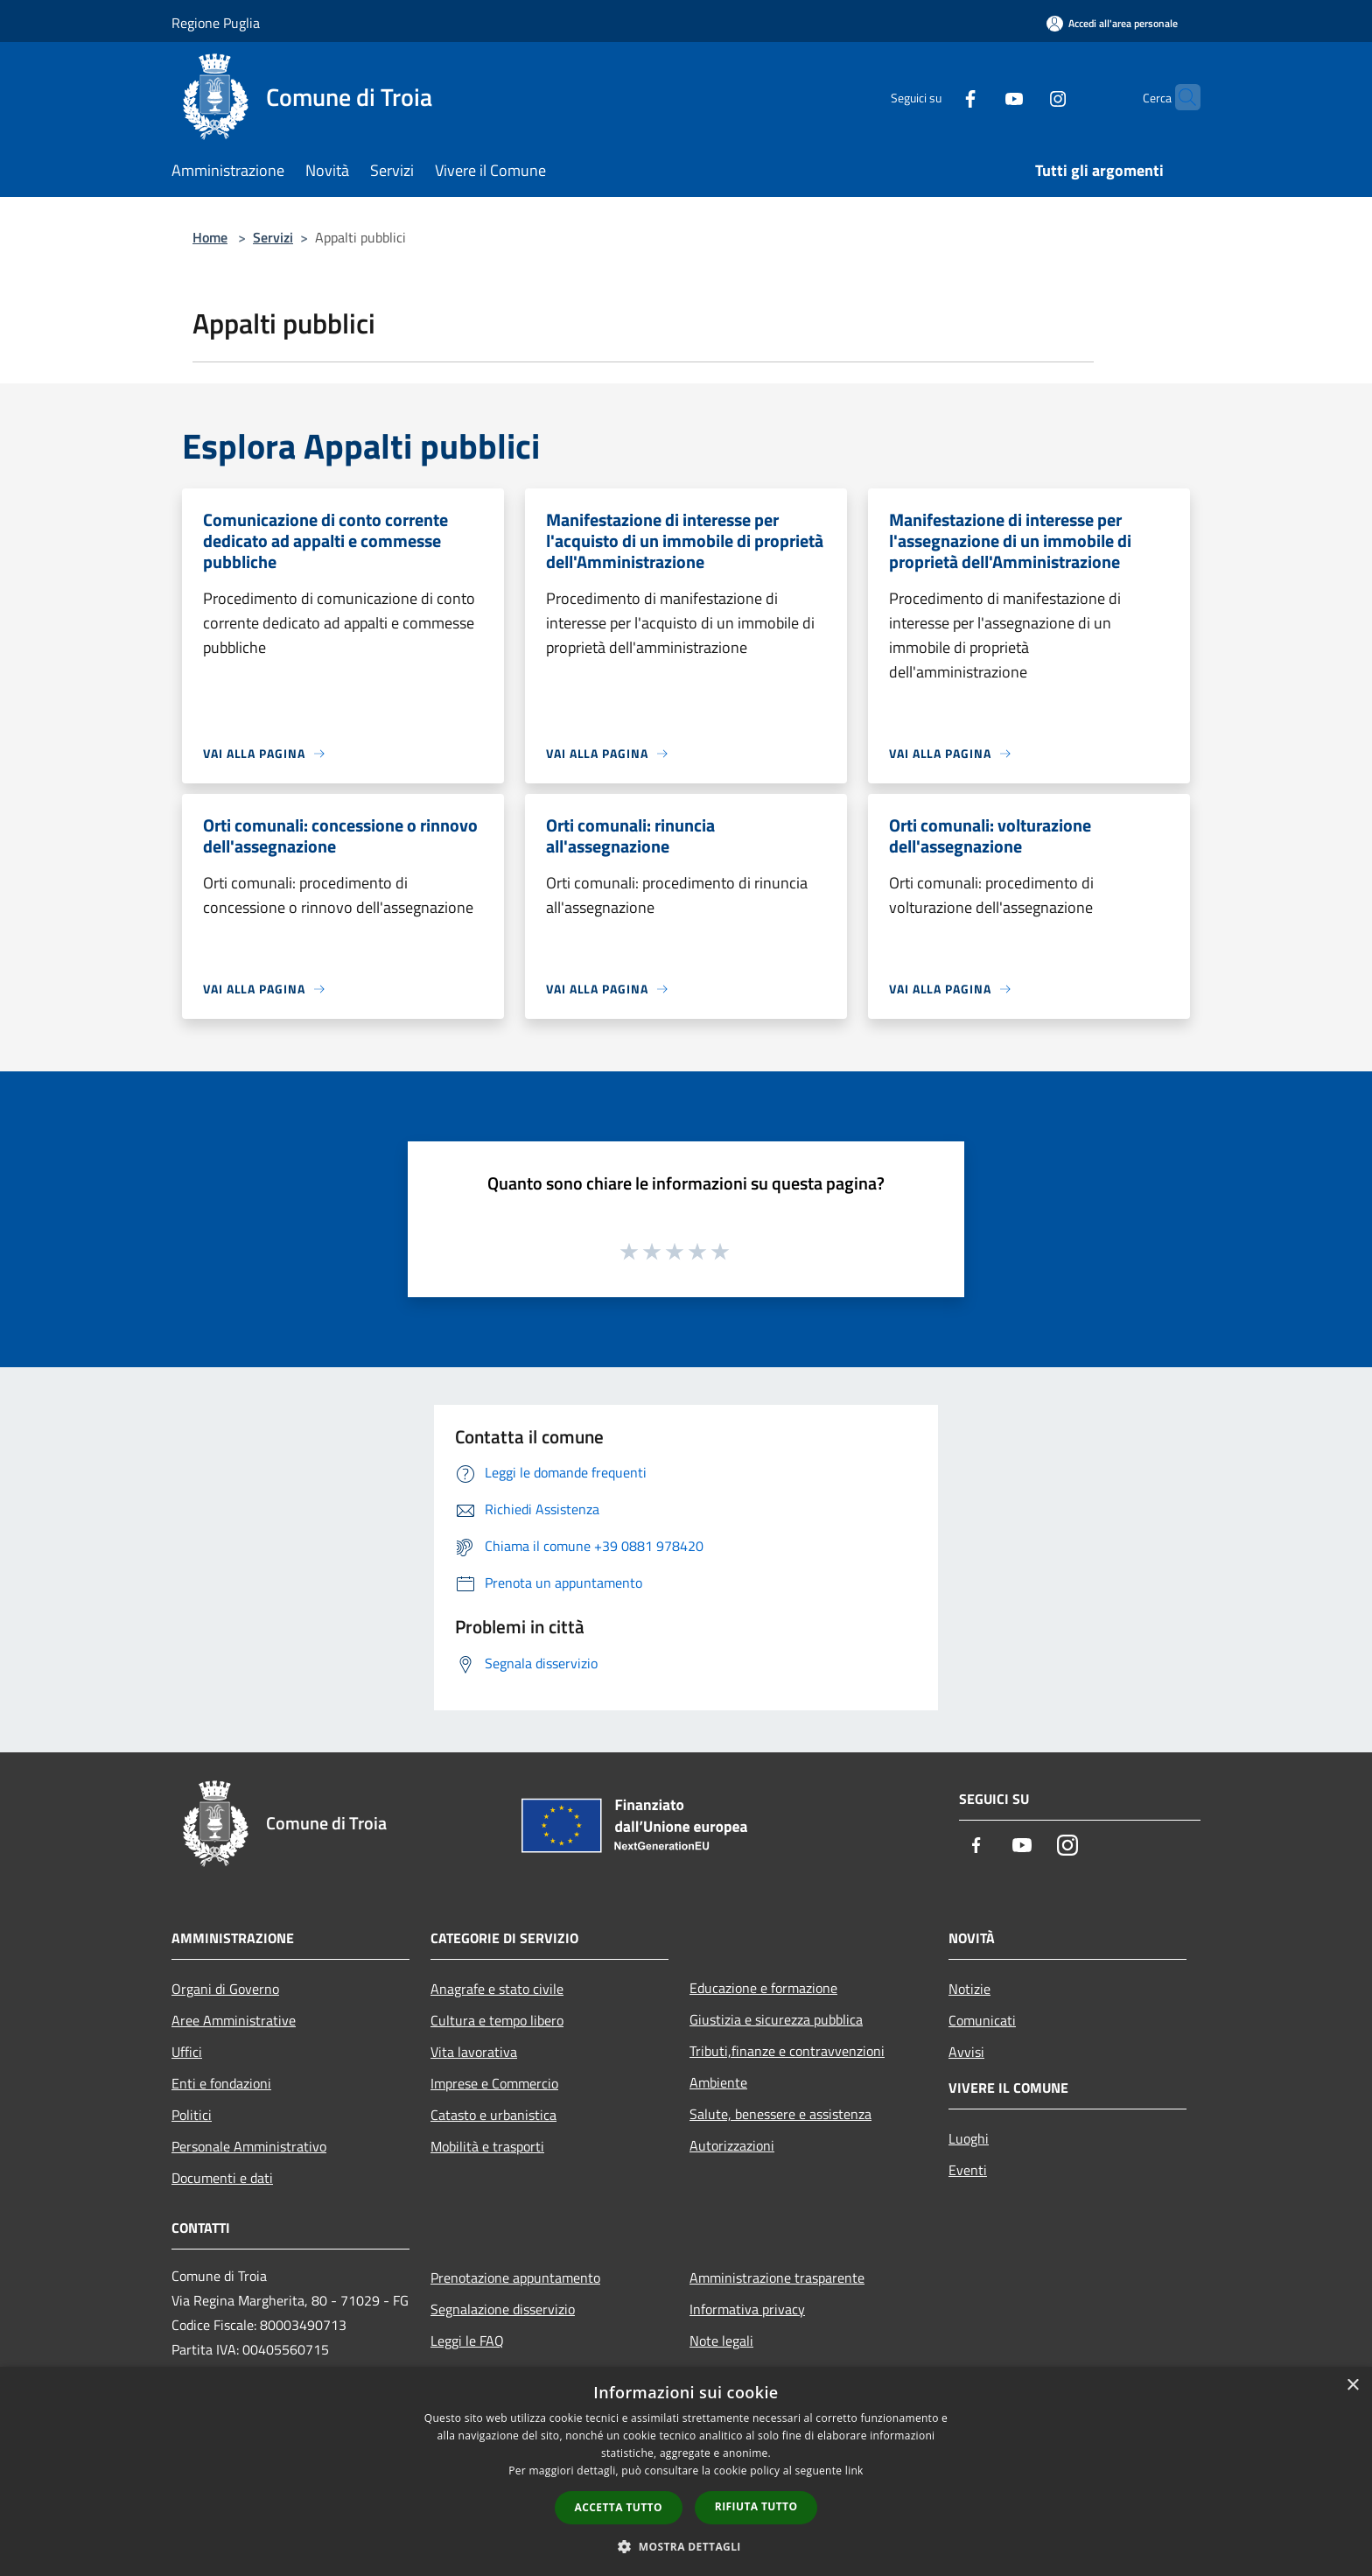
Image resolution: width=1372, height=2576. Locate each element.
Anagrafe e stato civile (497, 1988)
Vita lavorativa (473, 2051)
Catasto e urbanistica (493, 2114)
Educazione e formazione (763, 1987)
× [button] (1352, 2385)
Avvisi (966, 2051)
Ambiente (718, 2082)
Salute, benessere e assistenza (781, 2113)
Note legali (721, 2340)
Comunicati (982, 2020)
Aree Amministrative (234, 2020)
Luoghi (968, 2138)
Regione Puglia (216, 22)
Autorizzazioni (732, 2145)
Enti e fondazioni (221, 2083)
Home (210, 237)
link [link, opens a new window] (854, 2470)
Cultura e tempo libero (497, 2020)
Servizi (273, 237)
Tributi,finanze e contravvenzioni (787, 2050)
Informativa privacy (747, 2309)
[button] (686, 2546)
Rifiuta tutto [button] (756, 2506)
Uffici (187, 2051)
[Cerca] (1179, 97)
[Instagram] (1023, 97)
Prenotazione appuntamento (515, 2277)
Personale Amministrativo (249, 2146)
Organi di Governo (225, 1988)
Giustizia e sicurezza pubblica (776, 2019)
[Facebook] (936, 97)
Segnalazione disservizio (502, 2309)
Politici (192, 2114)
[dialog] (686, 2471)
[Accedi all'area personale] (1112, 23)
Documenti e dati (222, 2177)
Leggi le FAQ (467, 2340)
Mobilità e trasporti (487, 2146)
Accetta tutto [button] (618, 2507)
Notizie (969, 1988)
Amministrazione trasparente (777, 2277)
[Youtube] (980, 97)
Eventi (967, 2169)
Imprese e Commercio (494, 2083)
